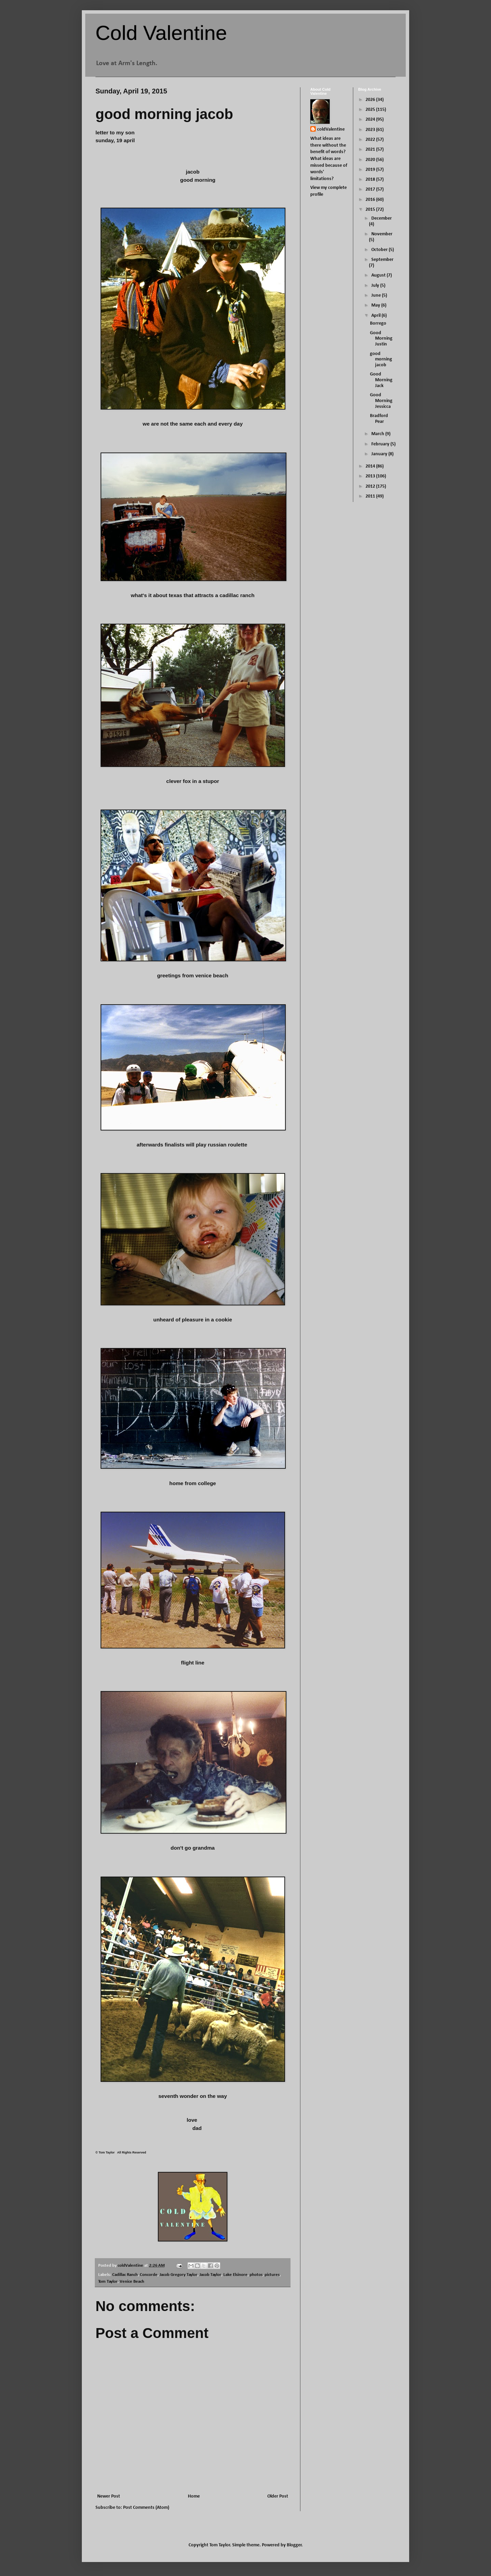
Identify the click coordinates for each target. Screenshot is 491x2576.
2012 (371, 486)
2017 (371, 189)
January (379, 454)
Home (194, 2496)
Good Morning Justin (381, 338)
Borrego (378, 323)
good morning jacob (381, 359)
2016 (371, 199)
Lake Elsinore (235, 2275)
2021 (371, 149)
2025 (371, 109)
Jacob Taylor (210, 2275)
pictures (272, 2275)
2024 (371, 119)
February (380, 444)
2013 (371, 476)
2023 (371, 129)
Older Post (277, 2496)
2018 (371, 179)
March (378, 433)
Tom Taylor (108, 2282)
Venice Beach (132, 2282)
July (375, 285)
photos (256, 2275)
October (380, 249)
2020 (371, 159)
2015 (371, 209)
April (376, 315)
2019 (371, 169)
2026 (371, 99)
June (376, 295)
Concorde (149, 2275)
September (382, 259)
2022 (371, 139)
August (379, 275)
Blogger (294, 2545)
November (381, 234)
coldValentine (331, 129)
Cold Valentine (161, 32)
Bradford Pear (379, 418)
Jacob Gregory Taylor (178, 2275)
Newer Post (108, 2496)
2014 (371, 466)
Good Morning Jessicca (381, 401)
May (376, 305)
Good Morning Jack (381, 380)
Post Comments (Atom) (146, 2507)
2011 (371, 496)
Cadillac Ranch (125, 2275)
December (381, 218)
